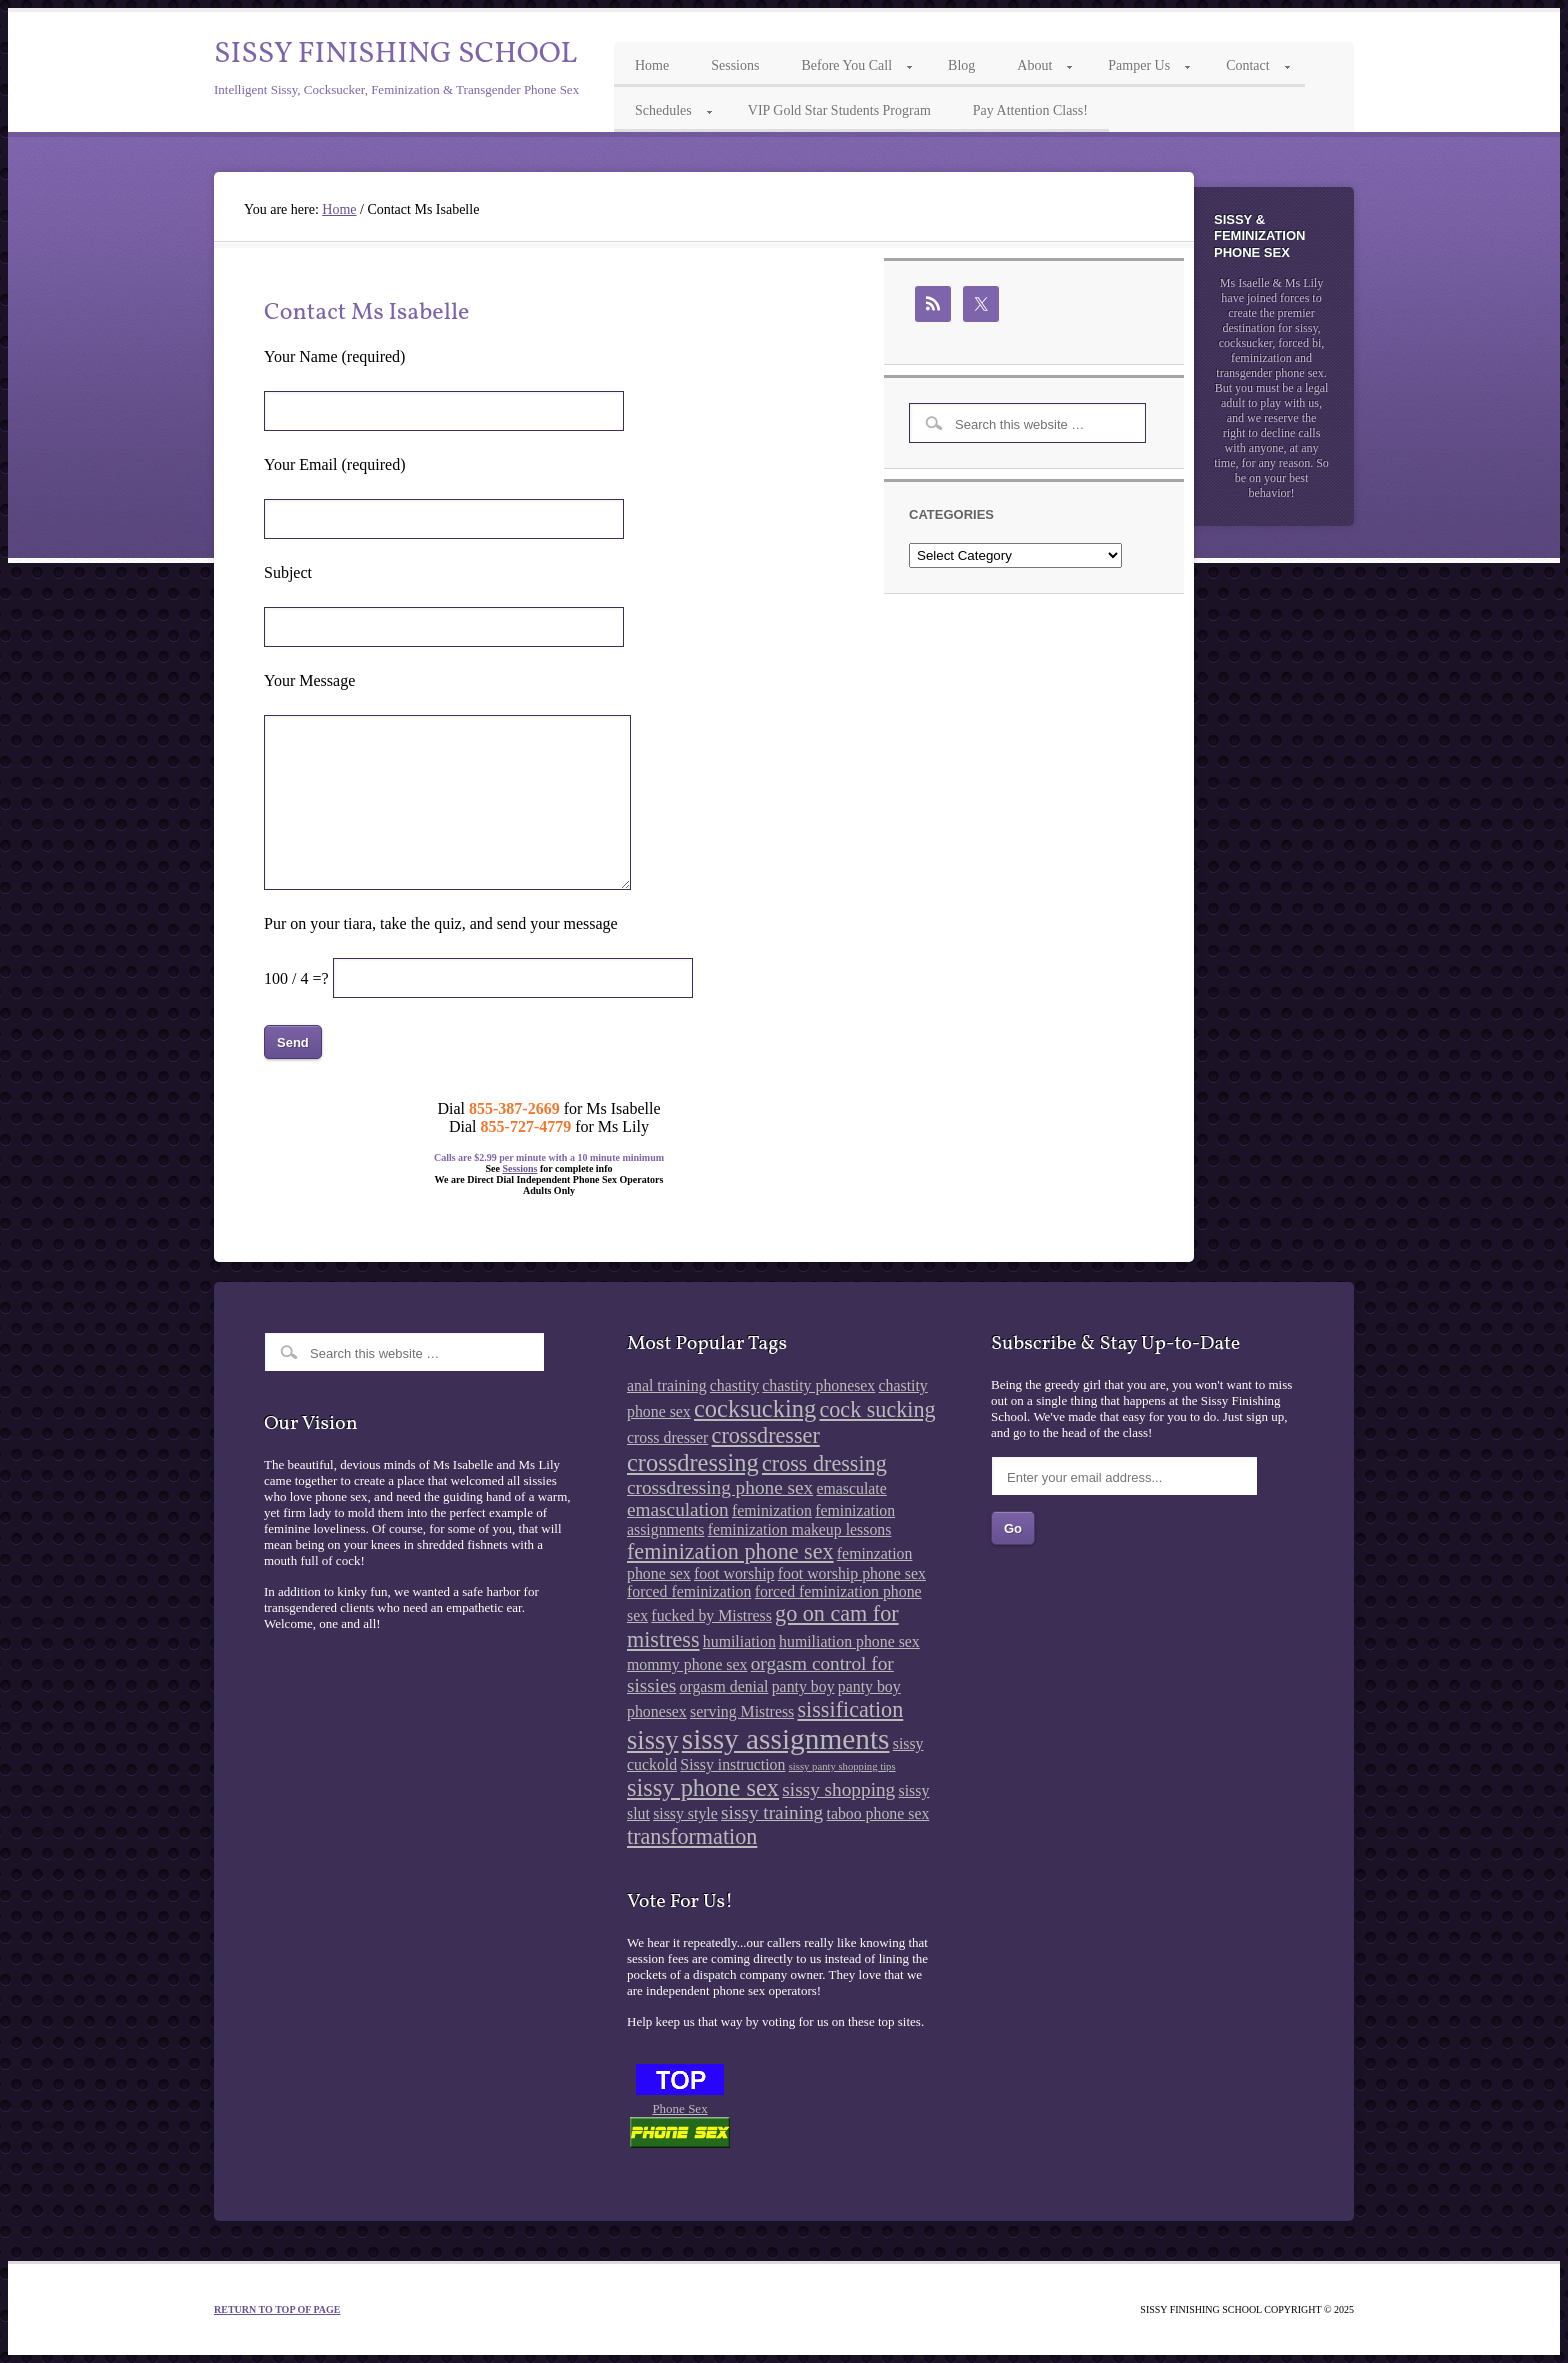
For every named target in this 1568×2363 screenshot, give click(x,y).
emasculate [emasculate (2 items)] (851, 1488)
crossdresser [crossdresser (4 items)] (766, 1435)
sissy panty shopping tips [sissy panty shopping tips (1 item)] (842, 1766)
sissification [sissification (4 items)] (850, 1709)
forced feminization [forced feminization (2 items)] (689, 1591)
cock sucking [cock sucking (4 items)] (877, 1409)
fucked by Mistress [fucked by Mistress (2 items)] (711, 1615)
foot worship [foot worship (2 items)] (734, 1573)
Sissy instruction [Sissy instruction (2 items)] (732, 1764)
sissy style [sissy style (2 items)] (685, 1813)
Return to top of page (277, 2309)
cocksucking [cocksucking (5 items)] (755, 1408)
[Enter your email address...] (1124, 1476)
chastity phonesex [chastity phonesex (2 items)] (818, 1385)
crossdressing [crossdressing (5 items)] (693, 1462)
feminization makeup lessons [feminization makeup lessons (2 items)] (800, 1529)
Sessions (519, 1168)
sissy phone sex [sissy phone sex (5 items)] (703, 1787)
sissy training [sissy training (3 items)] (772, 1812)
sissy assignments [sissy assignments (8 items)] (786, 1739)
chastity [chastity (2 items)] (734, 1385)
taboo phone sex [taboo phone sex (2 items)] (878, 1813)
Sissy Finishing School (395, 54)
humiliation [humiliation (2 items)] (739, 1641)
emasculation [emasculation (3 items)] (678, 1509)
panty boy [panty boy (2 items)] (803, 1686)
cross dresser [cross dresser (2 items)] (667, 1437)
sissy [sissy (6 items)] (652, 1740)
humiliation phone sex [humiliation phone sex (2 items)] (849, 1641)
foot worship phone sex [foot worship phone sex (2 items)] (852, 1573)
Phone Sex (679, 2108)
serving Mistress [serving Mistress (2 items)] (742, 1711)
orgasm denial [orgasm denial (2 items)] (724, 1686)
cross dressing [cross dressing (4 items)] (824, 1463)
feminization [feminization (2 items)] (772, 1510)
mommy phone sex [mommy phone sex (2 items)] (687, 1664)
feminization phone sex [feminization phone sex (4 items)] (730, 1551)
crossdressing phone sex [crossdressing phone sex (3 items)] (720, 1487)
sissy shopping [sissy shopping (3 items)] (838, 1789)
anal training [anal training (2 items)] (667, 1385)
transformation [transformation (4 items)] (692, 1836)
